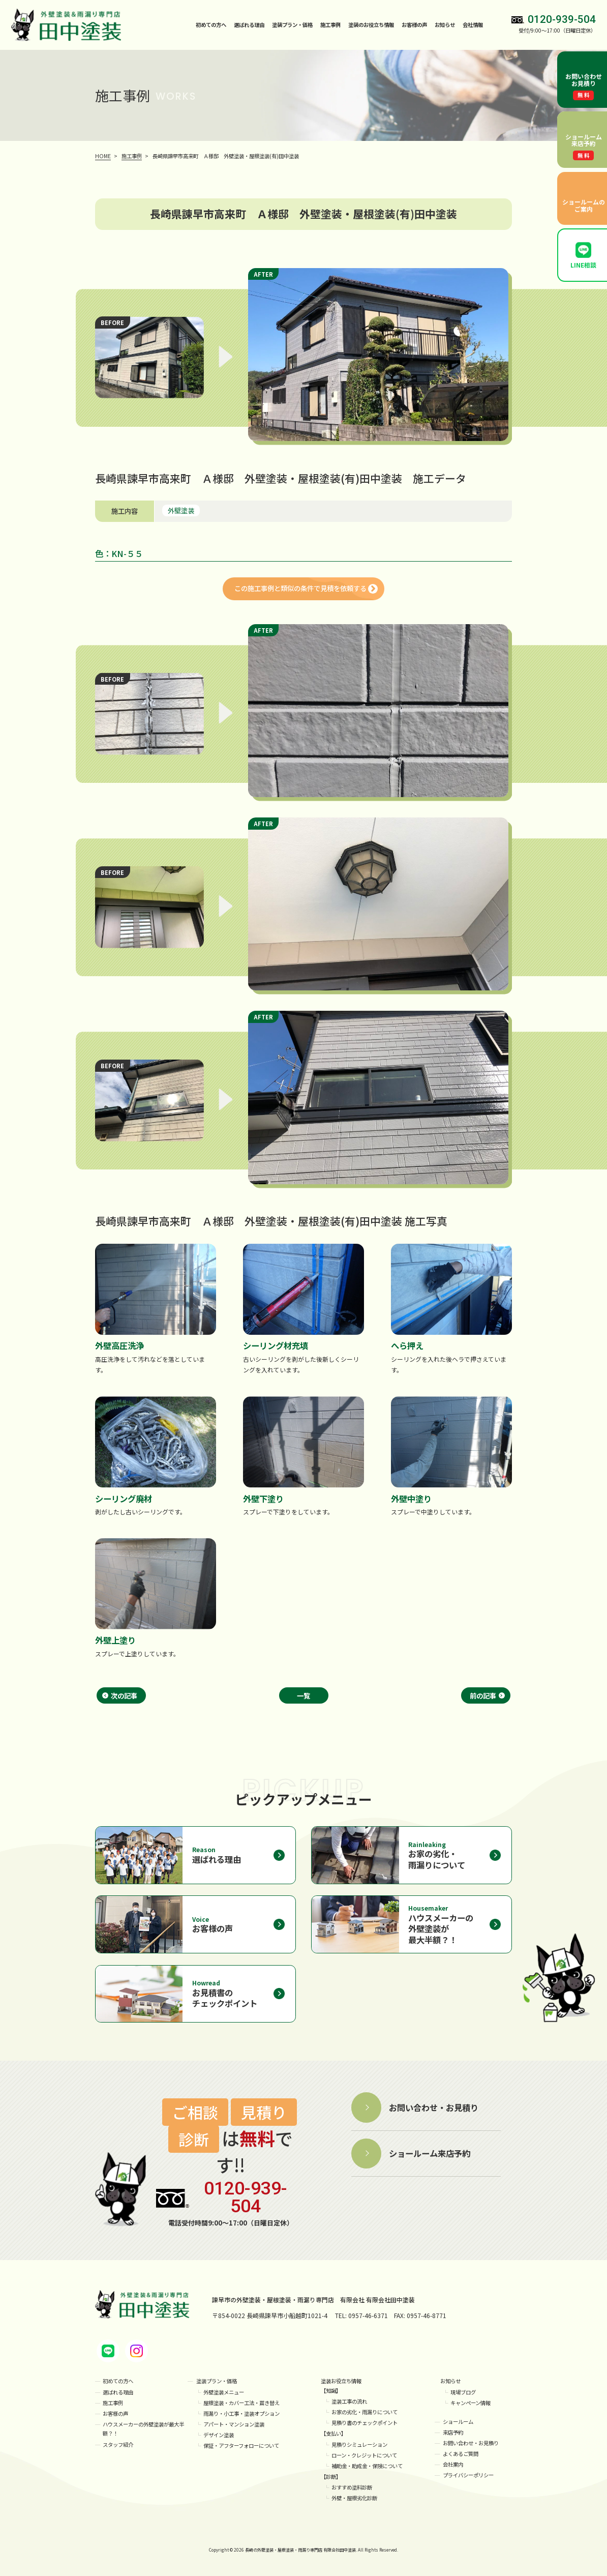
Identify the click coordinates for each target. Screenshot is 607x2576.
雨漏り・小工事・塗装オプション (241, 2413)
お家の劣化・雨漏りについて (364, 2412)
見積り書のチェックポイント (364, 2422)
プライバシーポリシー (468, 2475)
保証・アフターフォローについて (241, 2445)
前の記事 (483, 1695)
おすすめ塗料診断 (351, 2487)
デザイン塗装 (218, 2435)
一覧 (303, 1695)
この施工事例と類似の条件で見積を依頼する (300, 588)
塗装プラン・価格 (216, 2381)
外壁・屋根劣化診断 (354, 2498)
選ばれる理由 (249, 24)
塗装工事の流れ (349, 2401)
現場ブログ (463, 2392)
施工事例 (330, 24)
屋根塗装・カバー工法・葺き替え (241, 2403)
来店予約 (453, 2432)
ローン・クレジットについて (364, 2455)
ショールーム (458, 2421)
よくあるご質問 (460, 2453)
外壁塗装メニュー (223, 2392)
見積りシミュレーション (359, 2444)
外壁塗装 (181, 510)
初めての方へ (211, 24)
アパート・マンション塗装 (233, 2424)
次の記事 (124, 1695)
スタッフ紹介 (118, 2444)
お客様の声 (414, 24)
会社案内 (453, 2464)
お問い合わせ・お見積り (471, 2443)
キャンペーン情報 (470, 2403)
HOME (103, 156)
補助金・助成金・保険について (367, 2466)
